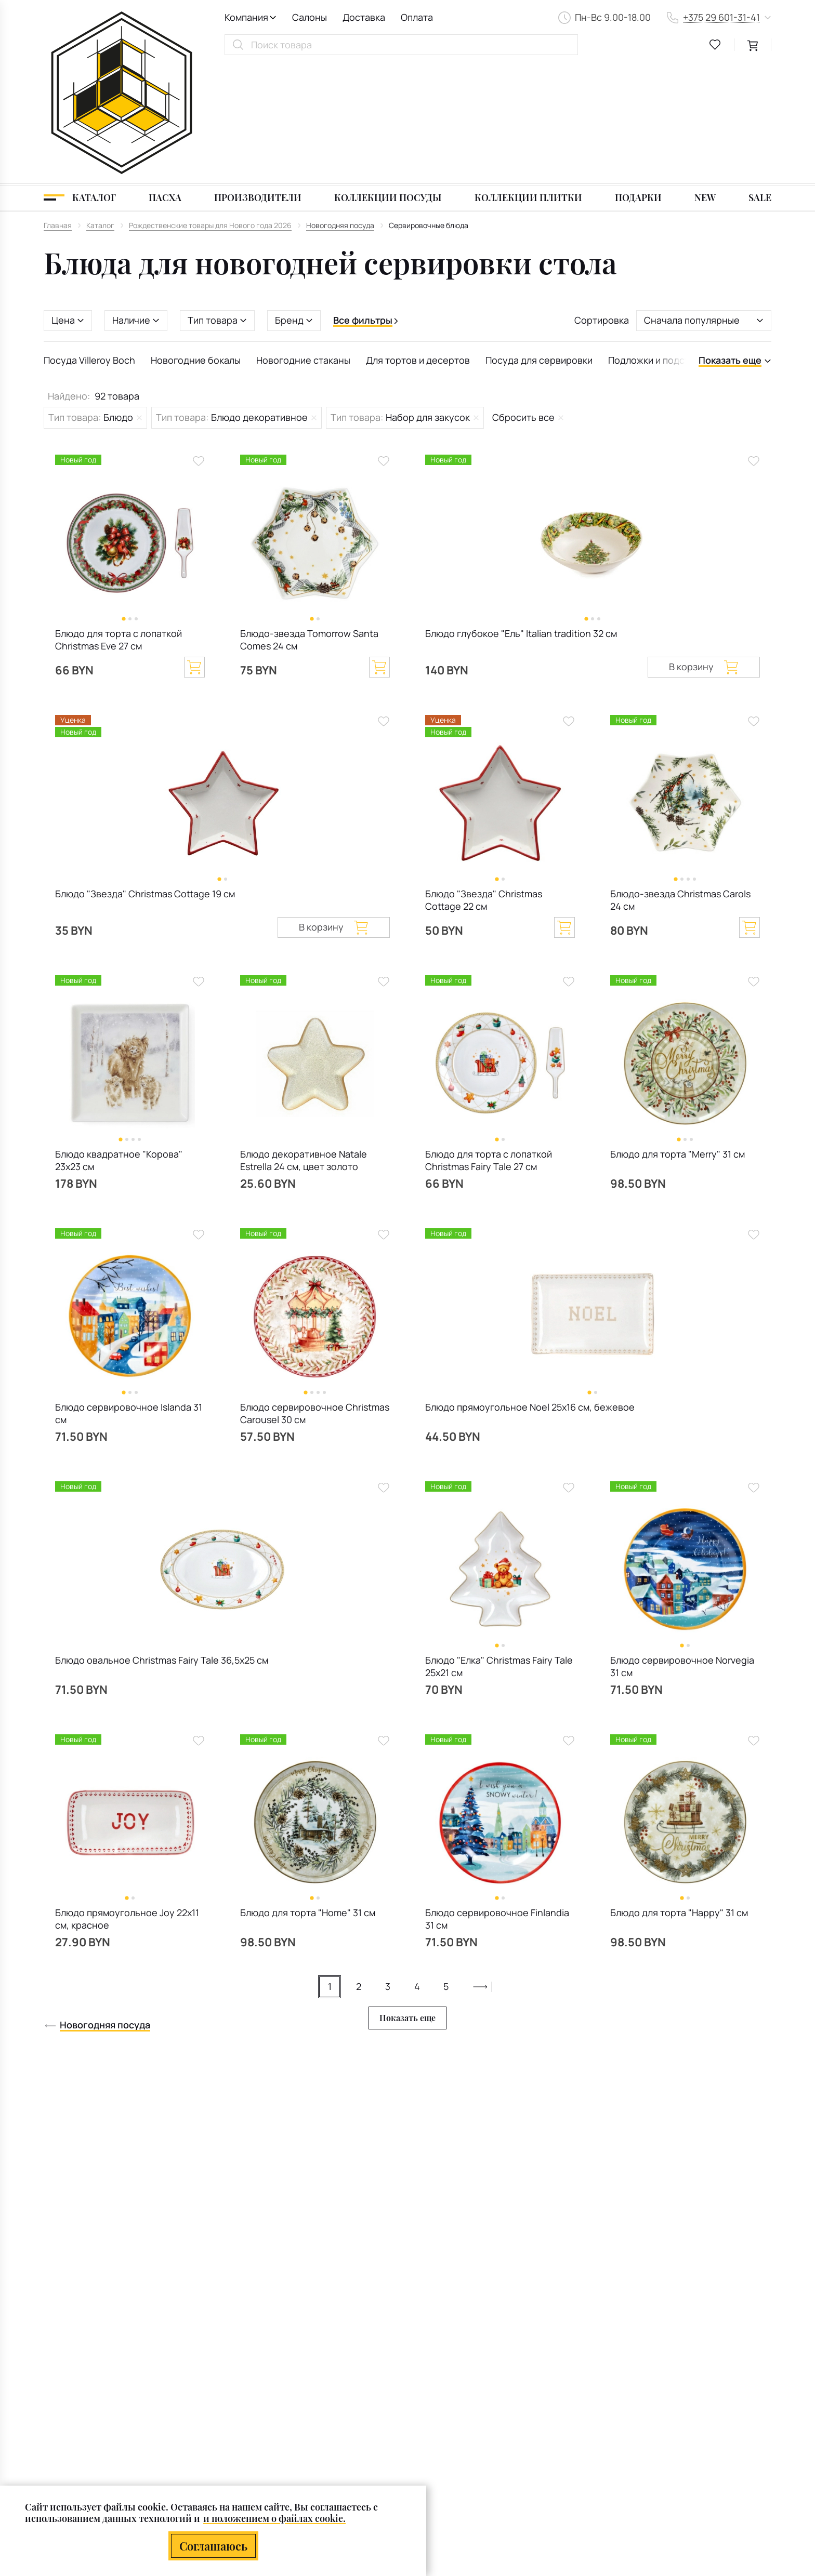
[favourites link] (715, 44)
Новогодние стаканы (303, 241)
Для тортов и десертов (418, 241)
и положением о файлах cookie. (274, 2519)
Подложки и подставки (658, 241)
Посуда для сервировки (539, 241)
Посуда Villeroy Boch (89, 241)
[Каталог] (80, 79)
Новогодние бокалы (196, 241)
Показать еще (407, 1899)
